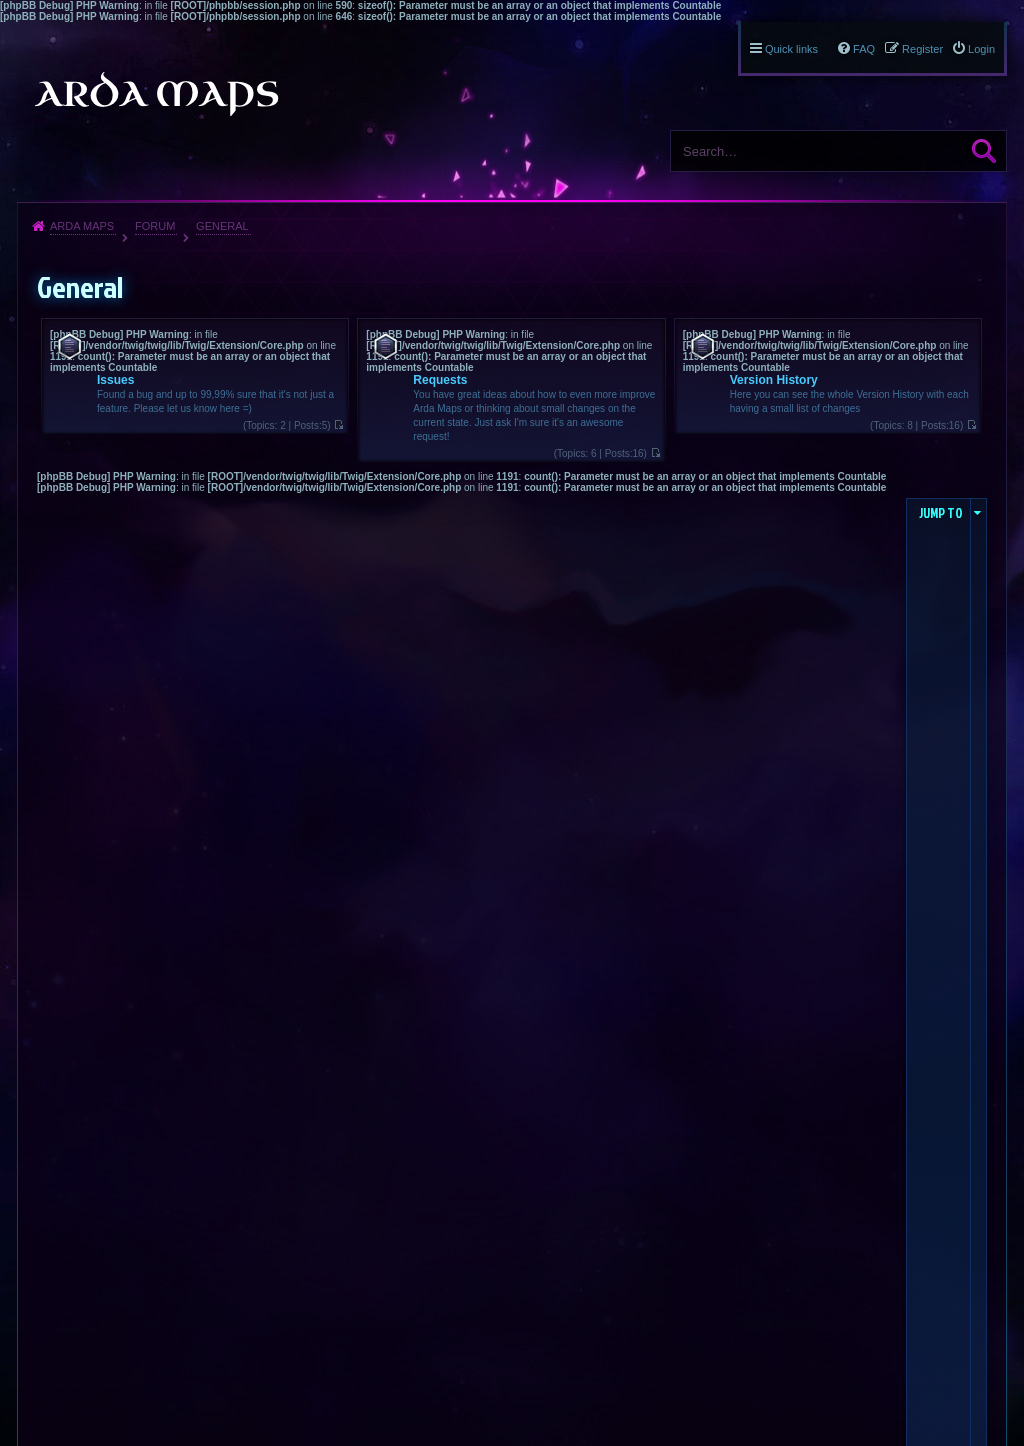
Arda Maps (82, 226)
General (222, 226)
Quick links (791, 49)
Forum (155, 226)
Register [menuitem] (922, 49)
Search (984, 151)
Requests (440, 380)
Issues (115, 380)
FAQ (864, 49)
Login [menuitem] (981, 49)
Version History (774, 380)
